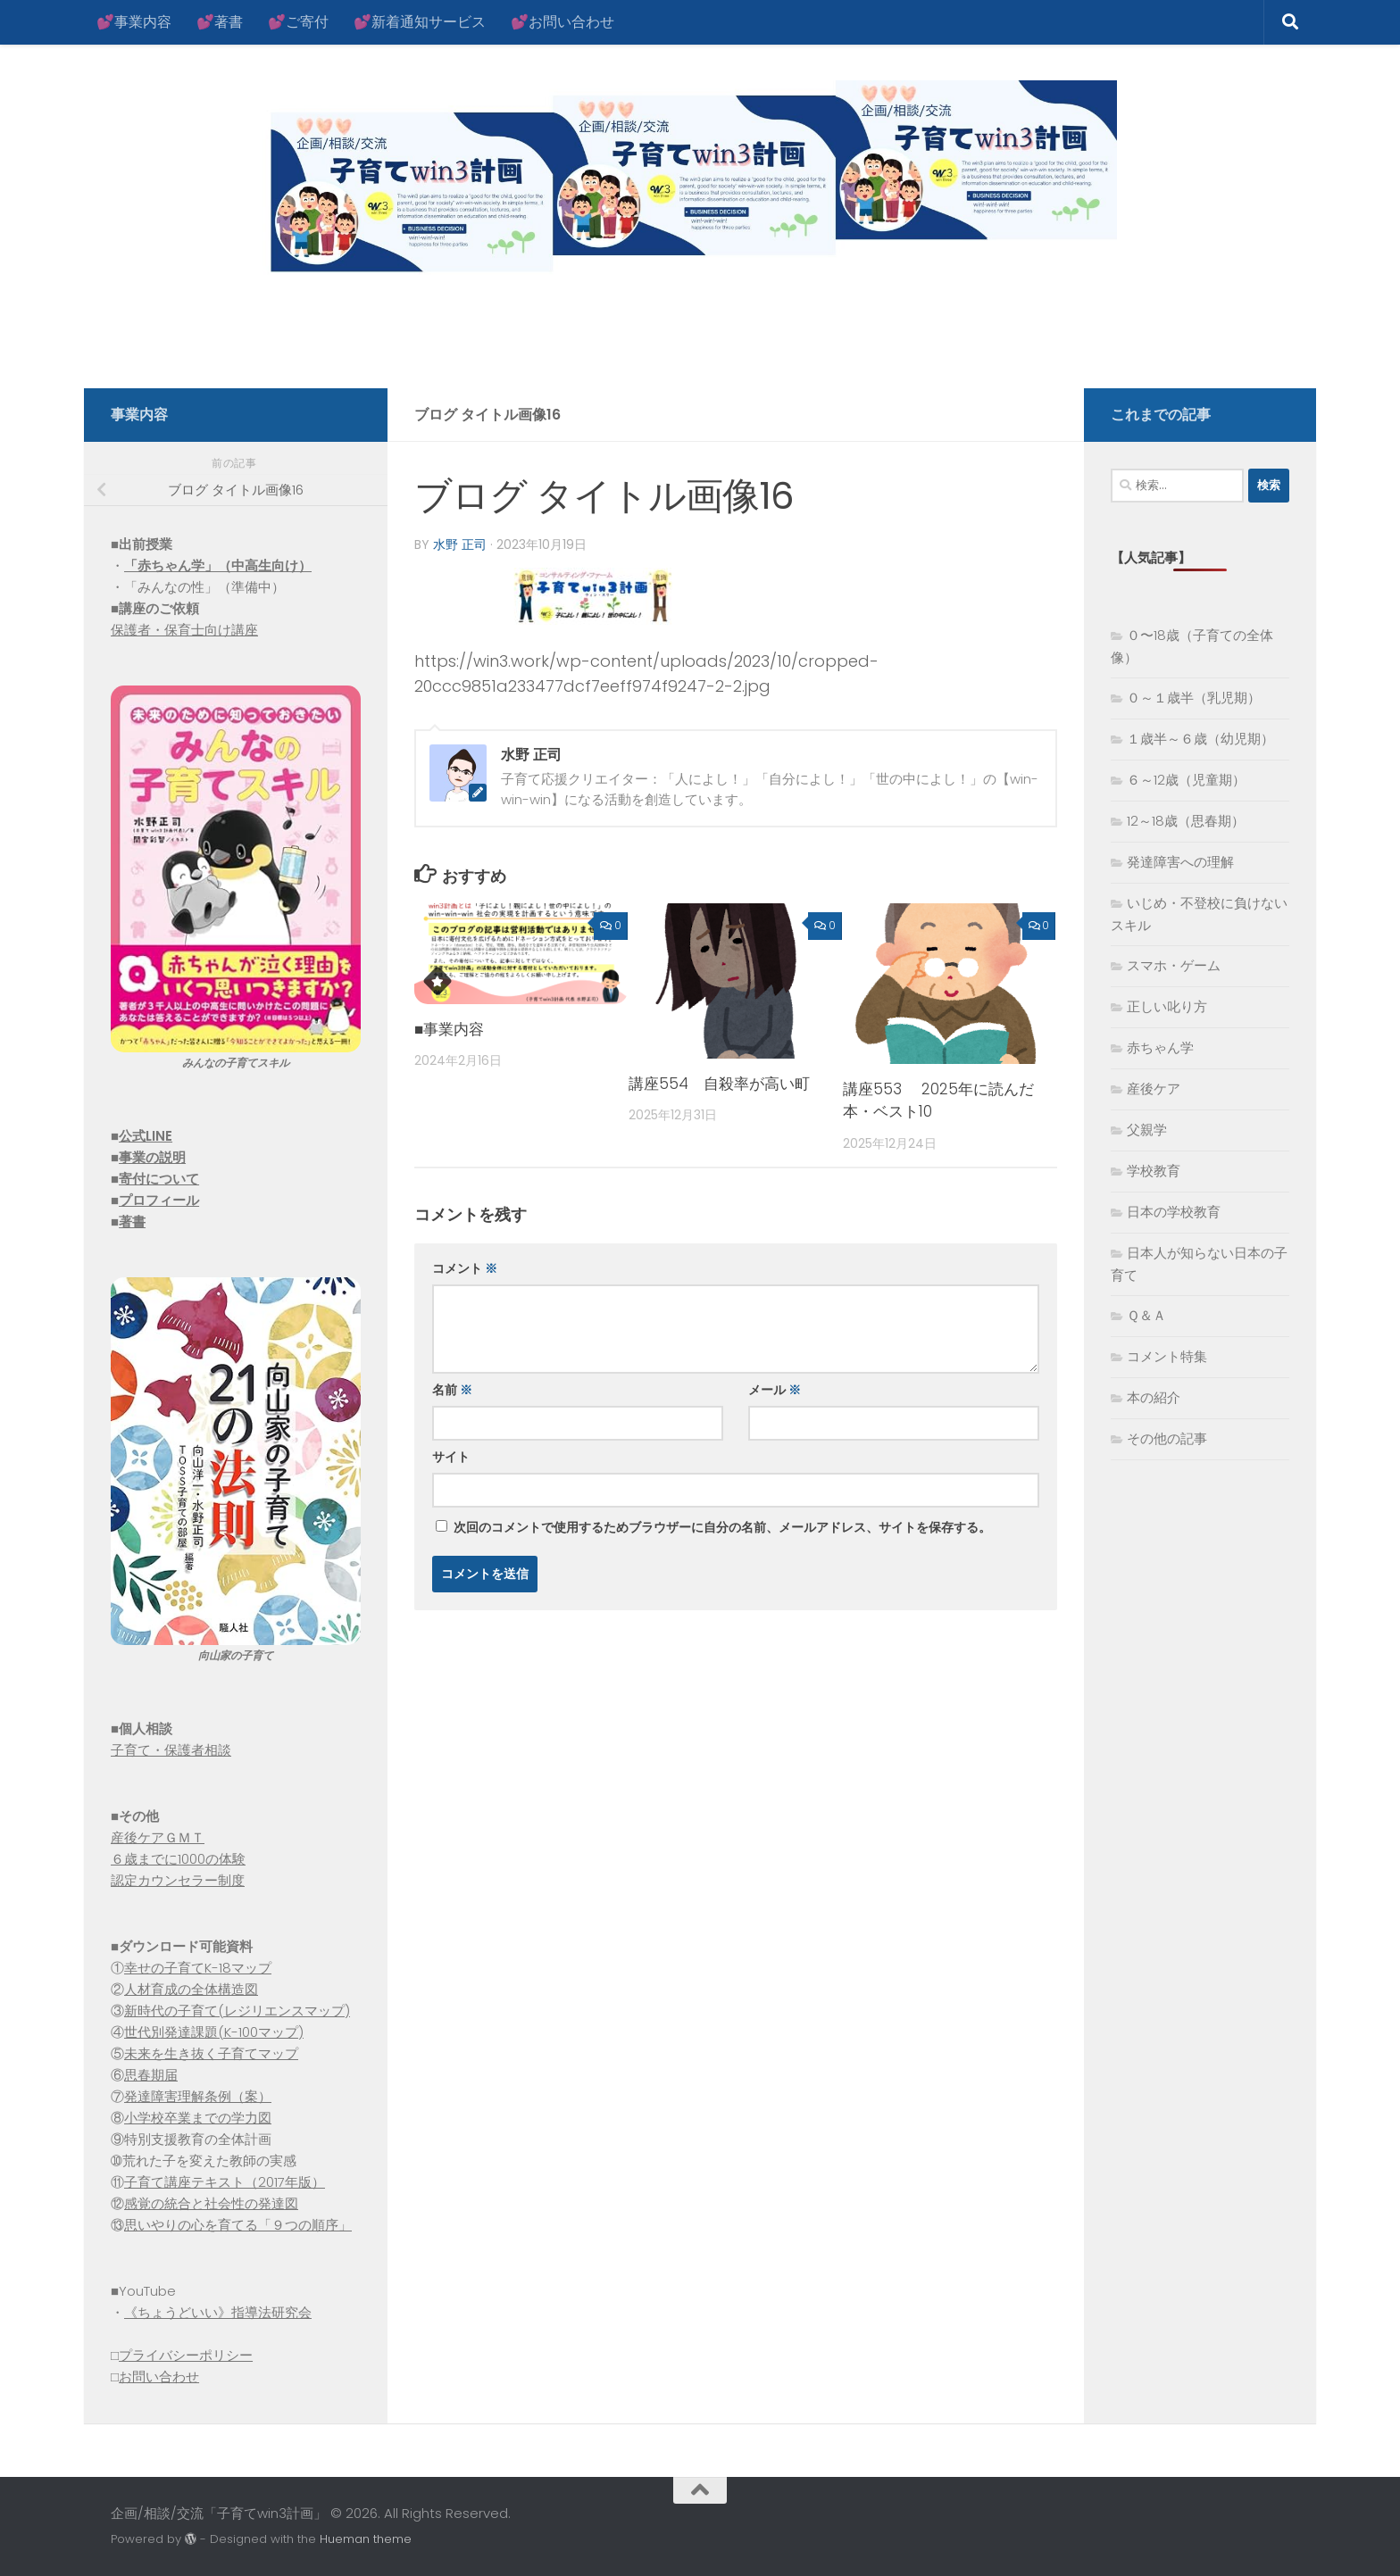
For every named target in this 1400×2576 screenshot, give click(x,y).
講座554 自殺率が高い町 (719, 1083)
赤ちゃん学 (1160, 1047)
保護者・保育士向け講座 (184, 629)
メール (774, 1390)
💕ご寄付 (298, 22)
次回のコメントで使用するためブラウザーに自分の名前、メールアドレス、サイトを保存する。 (722, 1527)
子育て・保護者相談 (171, 1750)
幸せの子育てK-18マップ (197, 1967)
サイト (451, 1457)
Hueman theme (366, 2538)
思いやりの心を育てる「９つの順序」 (238, 2224)
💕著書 (219, 22)
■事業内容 (449, 1029)
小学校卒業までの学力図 (197, 2117)
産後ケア (1153, 1088)
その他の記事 (1167, 1438)
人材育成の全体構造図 (191, 1989)
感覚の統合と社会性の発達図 (211, 2203)
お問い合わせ (159, 2376)
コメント (464, 1268)
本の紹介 (1153, 1397)
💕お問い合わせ (562, 22)
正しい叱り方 (1167, 1006)
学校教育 (1153, 1170)
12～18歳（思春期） (1186, 820)
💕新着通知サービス (420, 22)
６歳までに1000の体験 (178, 1858)
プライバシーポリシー (186, 2355)
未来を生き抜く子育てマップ (211, 2053)
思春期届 (151, 2074)
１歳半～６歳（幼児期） (1200, 738)
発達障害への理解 (1180, 861)
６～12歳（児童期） (1186, 779)
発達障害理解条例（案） (197, 2096)
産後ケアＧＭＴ (157, 1837)
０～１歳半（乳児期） (1194, 697)
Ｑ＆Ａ (1146, 1315)
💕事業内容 (133, 22)
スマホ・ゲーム (1174, 965)
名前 (452, 1390)
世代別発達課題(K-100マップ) (214, 2032)
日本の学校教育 (1174, 1211)
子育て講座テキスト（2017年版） (224, 2182)
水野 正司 (460, 544)
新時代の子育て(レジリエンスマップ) (237, 2010)
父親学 (1147, 1129)
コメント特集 (1167, 1356)
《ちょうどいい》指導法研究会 (218, 2312)
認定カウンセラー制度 (178, 1880)
